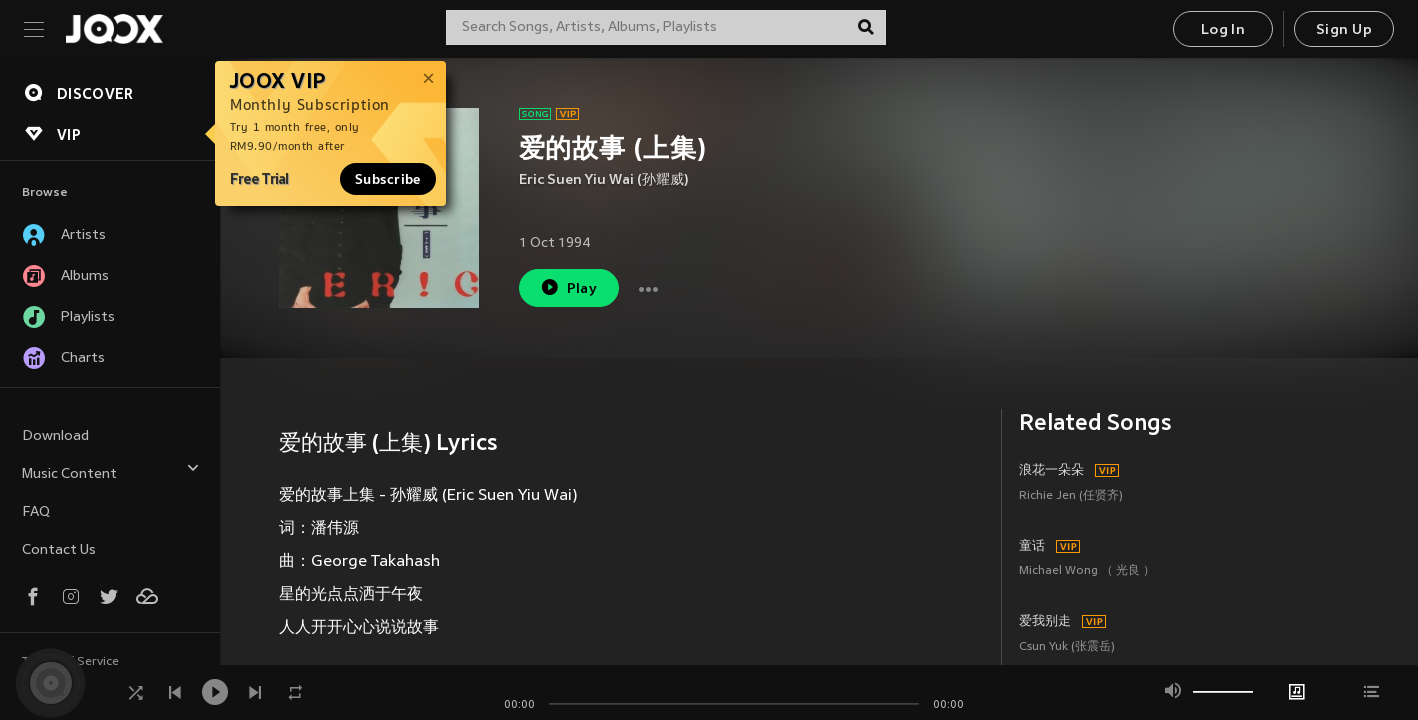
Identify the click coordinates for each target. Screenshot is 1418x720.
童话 (1032, 547)
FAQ (36, 512)
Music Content (111, 471)
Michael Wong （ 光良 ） (1087, 571)
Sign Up (1344, 30)
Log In (1223, 30)
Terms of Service (70, 662)
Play (568, 287)
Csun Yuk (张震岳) (1067, 647)
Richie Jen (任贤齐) (1071, 496)
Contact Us (59, 550)
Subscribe (388, 179)
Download (55, 436)
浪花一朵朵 (1051, 471)
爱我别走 (1045, 622)
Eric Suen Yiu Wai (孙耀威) (604, 180)
